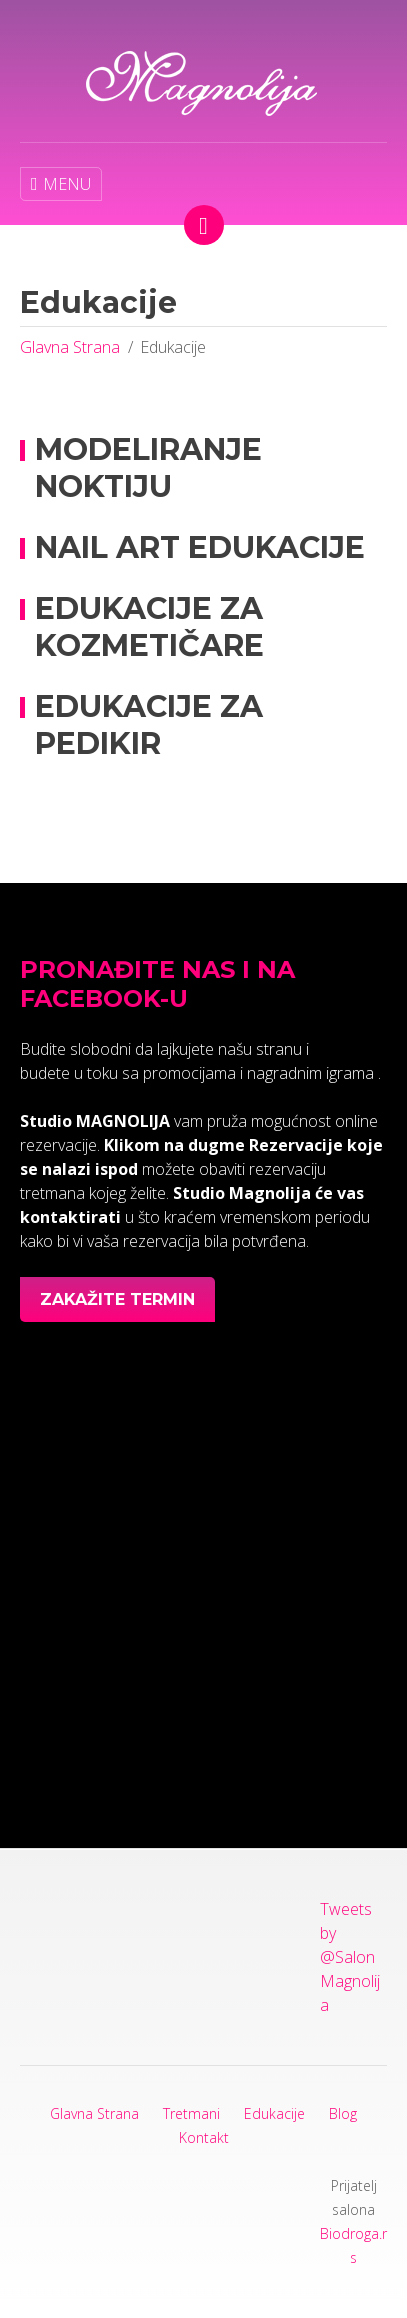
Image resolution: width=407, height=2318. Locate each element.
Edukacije (274, 2113)
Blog (343, 2113)
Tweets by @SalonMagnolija (350, 1957)
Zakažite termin (117, 1299)
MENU (61, 184)
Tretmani (191, 2113)
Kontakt (204, 2137)
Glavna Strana (70, 347)
